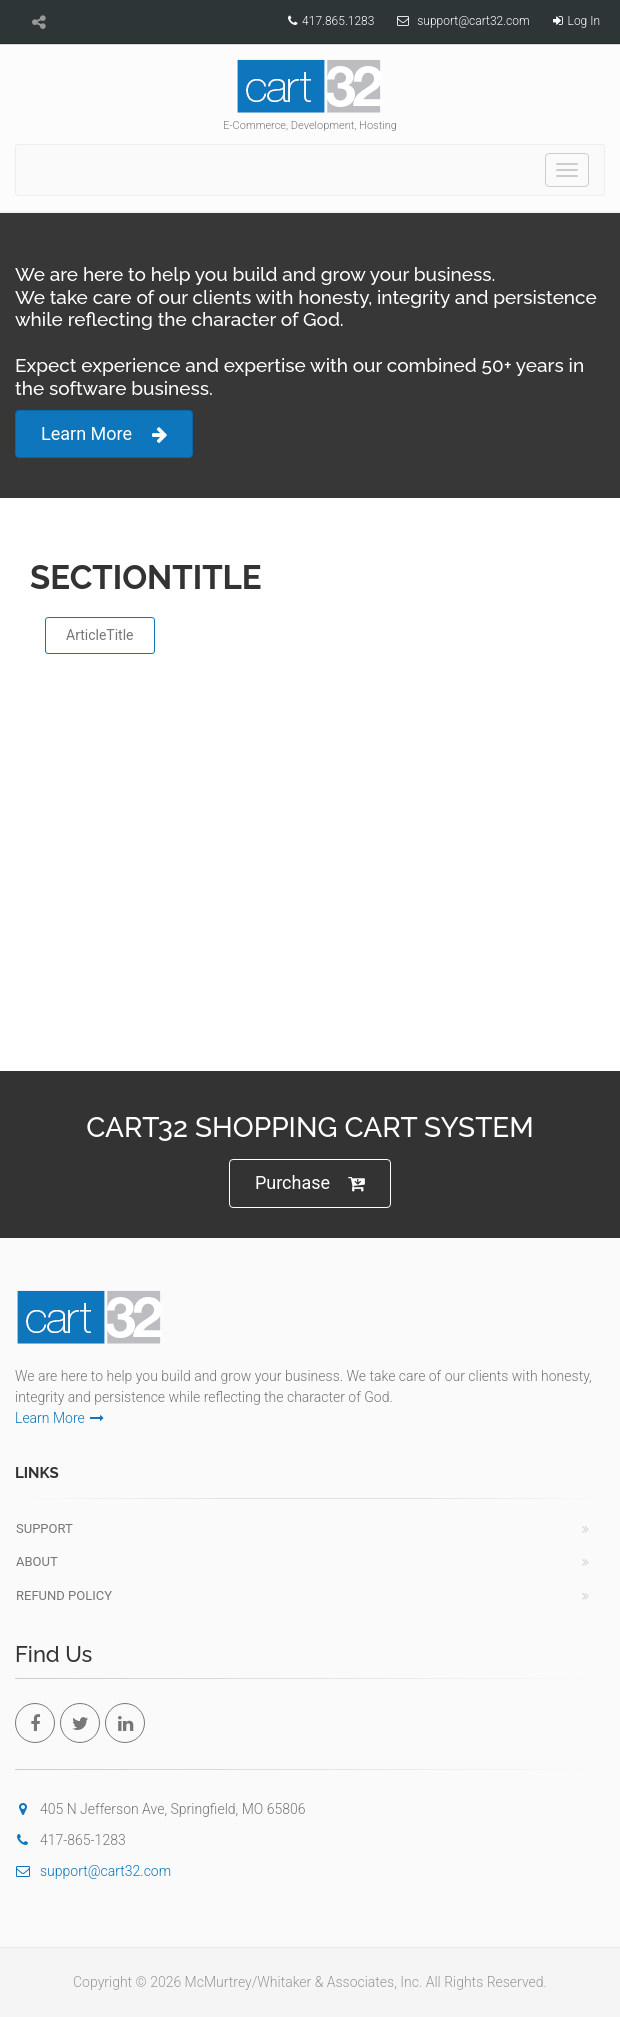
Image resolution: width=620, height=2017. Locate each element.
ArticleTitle (100, 635)
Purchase (310, 1183)
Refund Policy (64, 1595)
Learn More (104, 434)
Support (44, 1528)
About (37, 1561)
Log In (584, 21)
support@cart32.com (473, 21)
